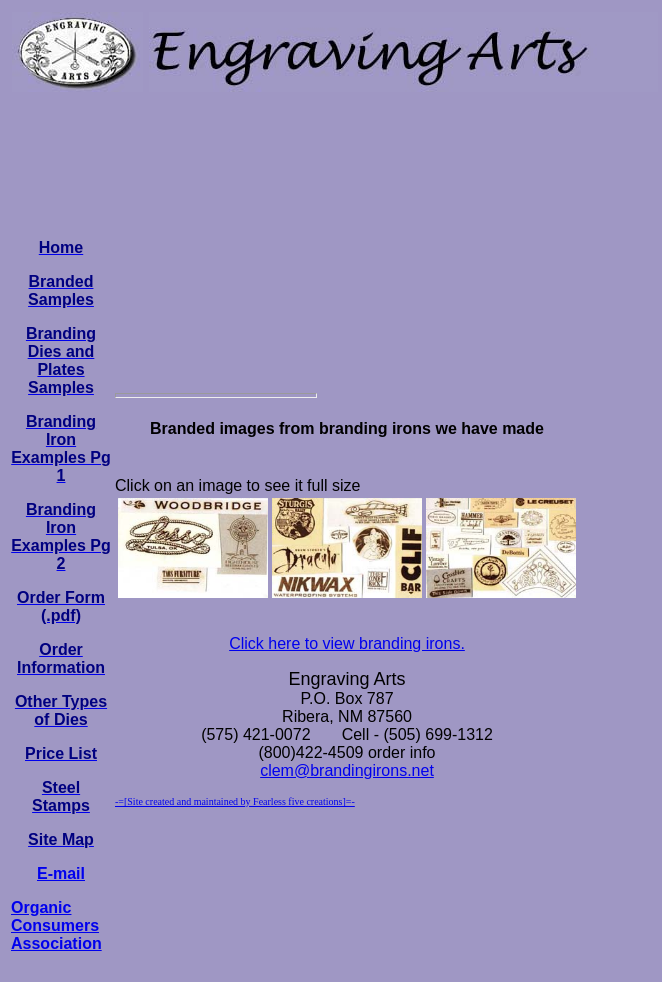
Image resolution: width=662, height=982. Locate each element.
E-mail (61, 873)
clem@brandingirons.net (347, 770)
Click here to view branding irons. (347, 643)
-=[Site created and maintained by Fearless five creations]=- (235, 801)
